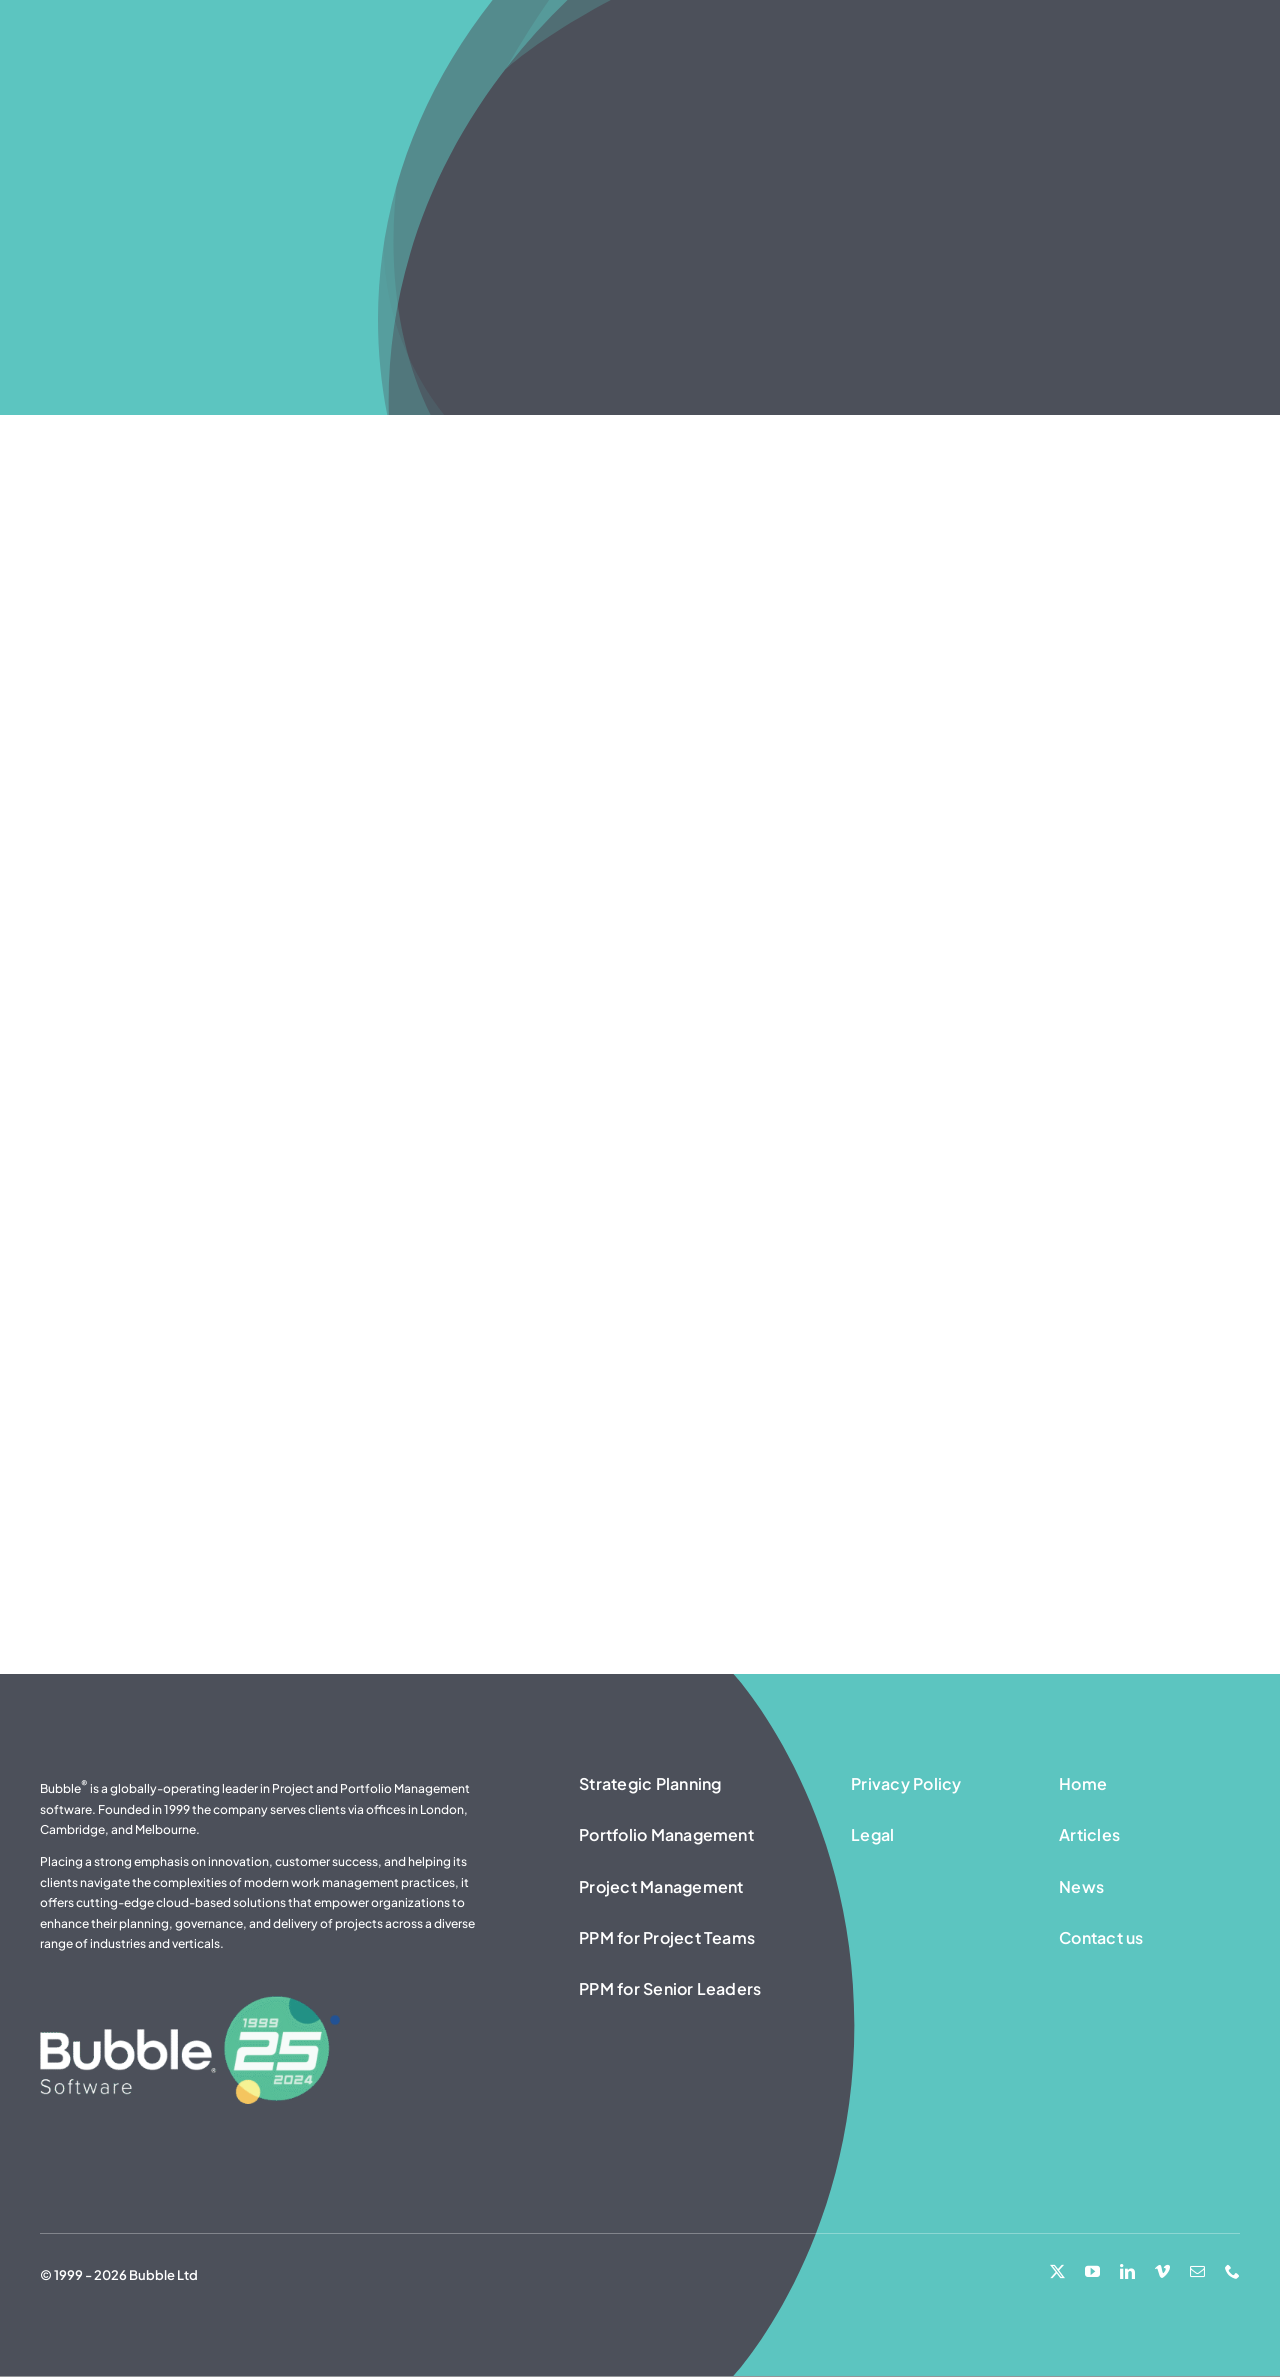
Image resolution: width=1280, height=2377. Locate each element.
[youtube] (1092, 2271)
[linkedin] (1127, 2271)
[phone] (1232, 2271)
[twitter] (1057, 2271)
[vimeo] (1162, 2271)
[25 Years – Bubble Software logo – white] (190, 2004)
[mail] (1197, 2271)
